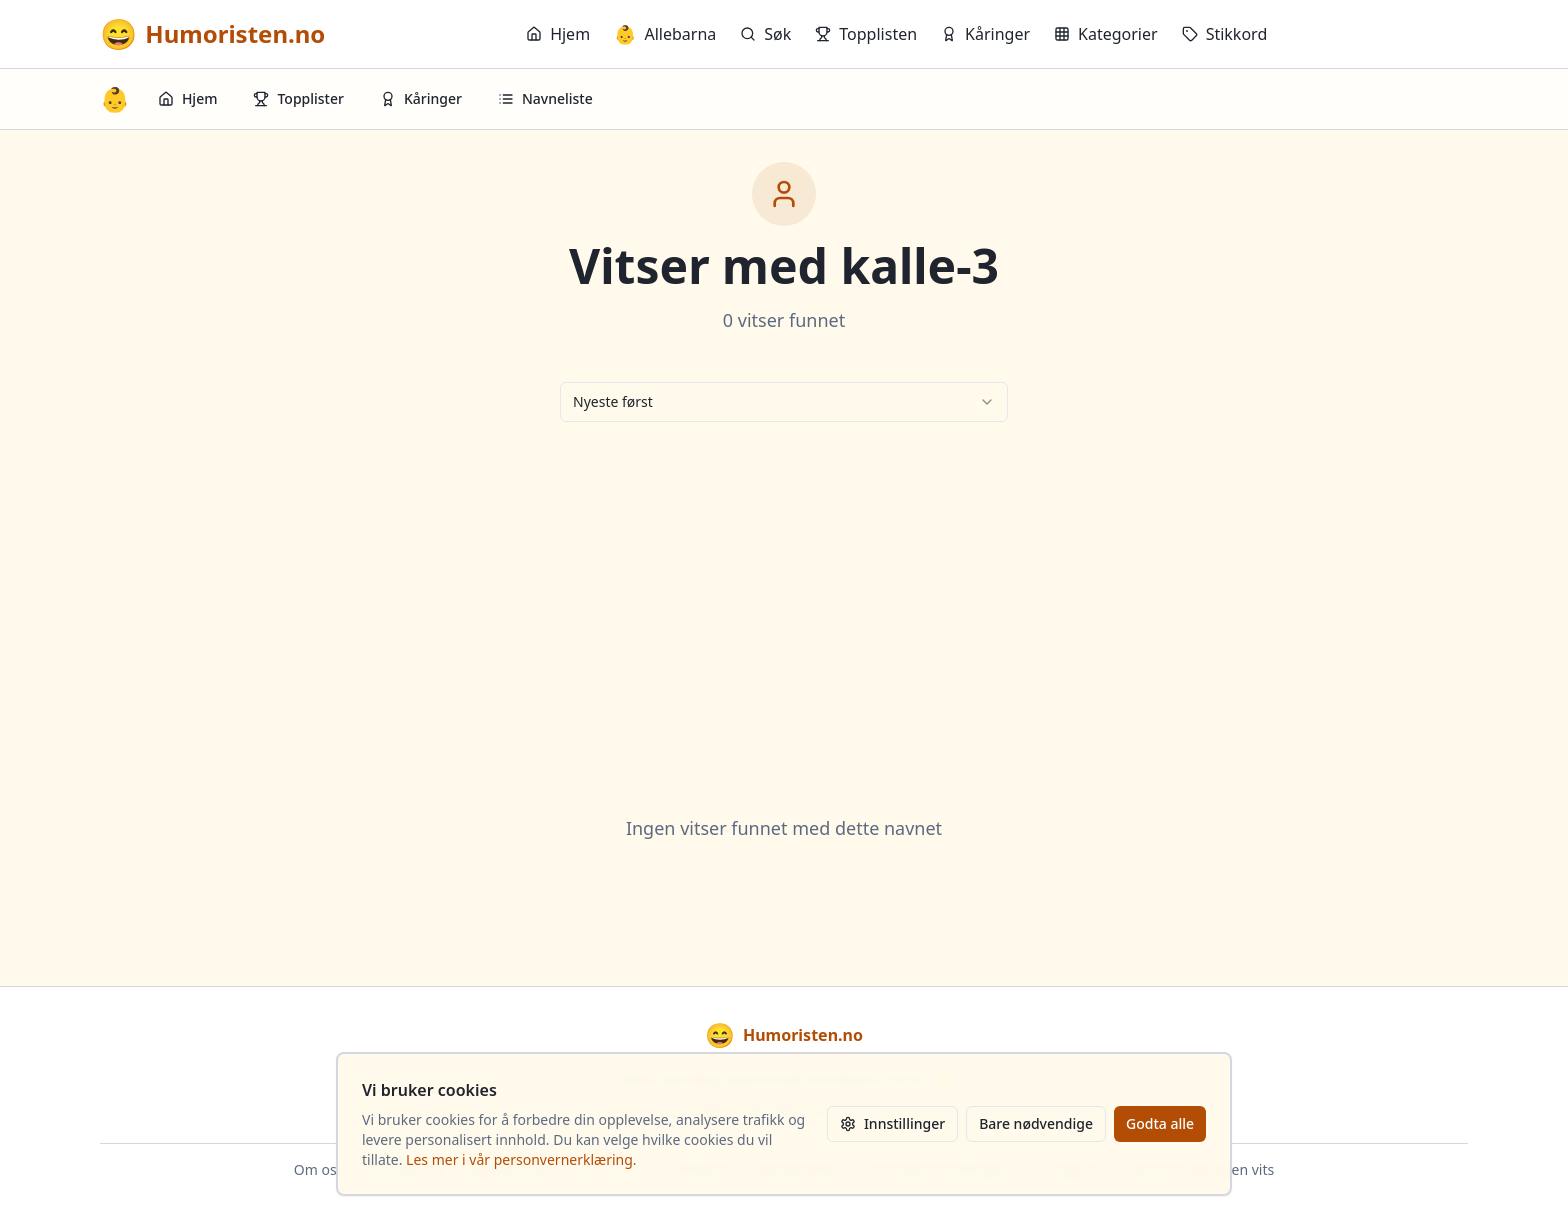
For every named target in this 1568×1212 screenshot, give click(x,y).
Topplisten (866, 34)
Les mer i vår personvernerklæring (519, 1159)
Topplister (298, 98)
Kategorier (1106, 34)
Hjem (558, 34)
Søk (765, 34)
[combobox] (784, 402)
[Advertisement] (784, 594)
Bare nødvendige (1036, 1123)
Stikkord (1225, 34)
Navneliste (545, 98)
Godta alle (1160, 1123)
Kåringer (985, 34)
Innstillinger (892, 1123)
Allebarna (665, 34)
